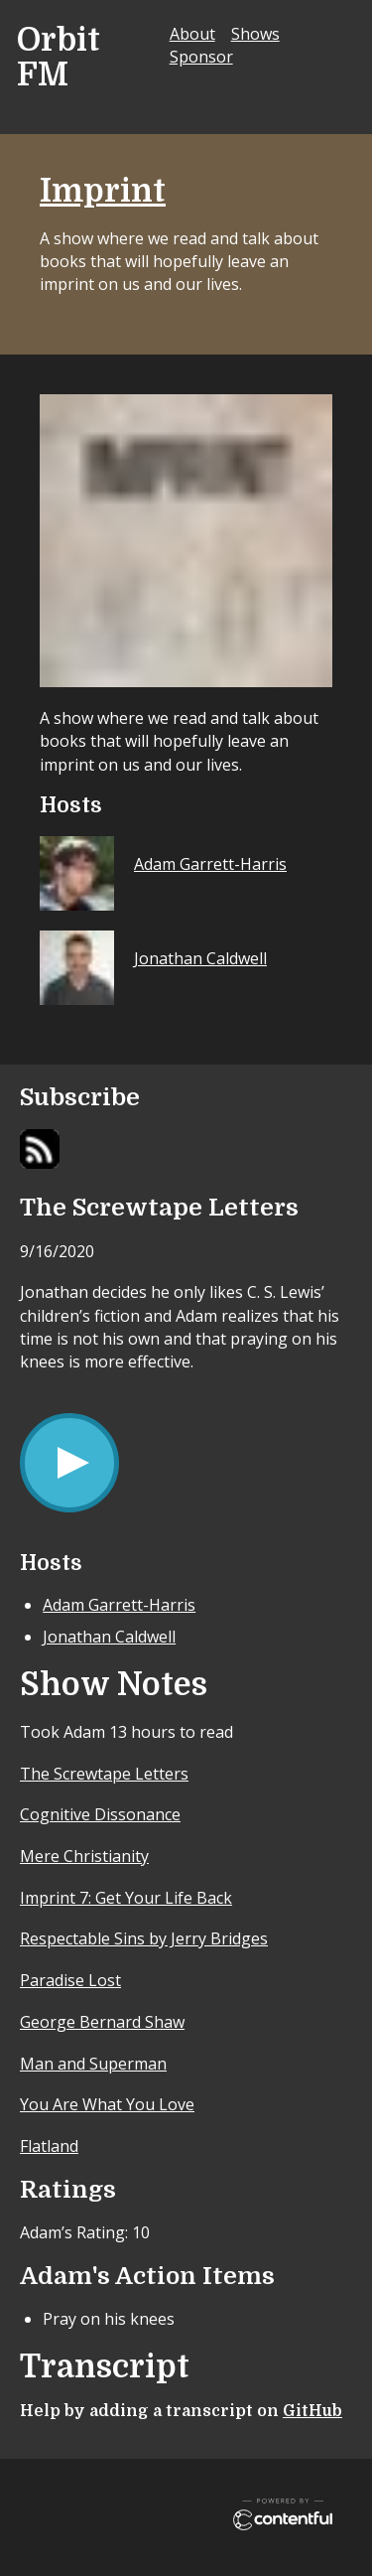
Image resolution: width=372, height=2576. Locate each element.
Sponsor (201, 57)
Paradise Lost (70, 1980)
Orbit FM (58, 57)
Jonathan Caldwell (109, 1636)
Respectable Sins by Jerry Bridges (144, 1938)
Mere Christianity (84, 1856)
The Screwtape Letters (104, 1774)
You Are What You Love (107, 2104)
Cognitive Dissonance (100, 1814)
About (192, 34)
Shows (255, 34)
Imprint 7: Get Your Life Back (126, 1898)
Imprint (103, 191)
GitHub (312, 2411)
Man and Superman (93, 2064)
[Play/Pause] (69, 1462)
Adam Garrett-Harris (119, 1605)
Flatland (49, 2146)
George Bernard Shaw (102, 2022)
